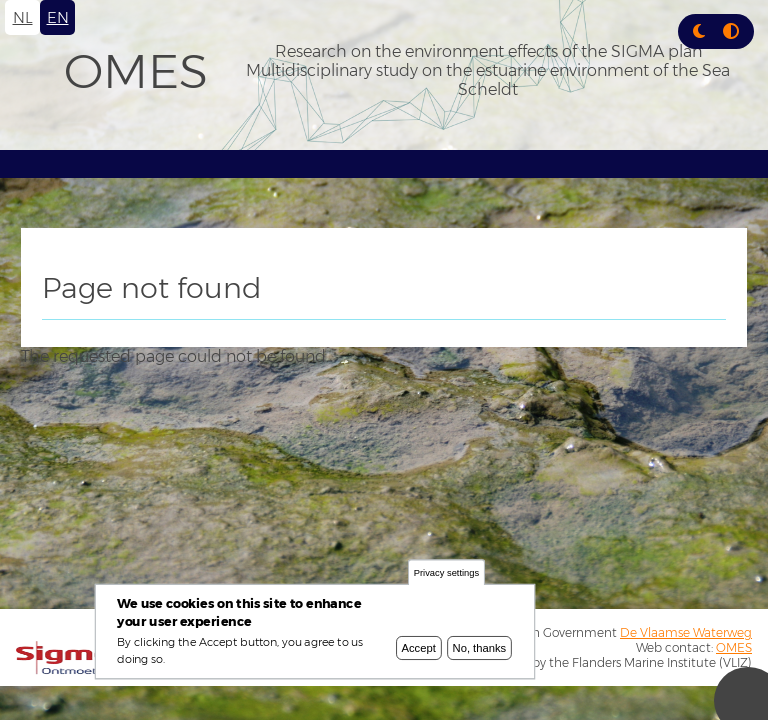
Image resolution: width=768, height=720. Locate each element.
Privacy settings (446, 573)
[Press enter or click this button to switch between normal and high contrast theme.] (731, 31)
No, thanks (480, 648)
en (58, 17)
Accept (419, 648)
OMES (136, 71)
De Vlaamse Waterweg (686, 632)
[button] (699, 31)
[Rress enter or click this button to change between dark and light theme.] (701, 31)
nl (23, 17)
